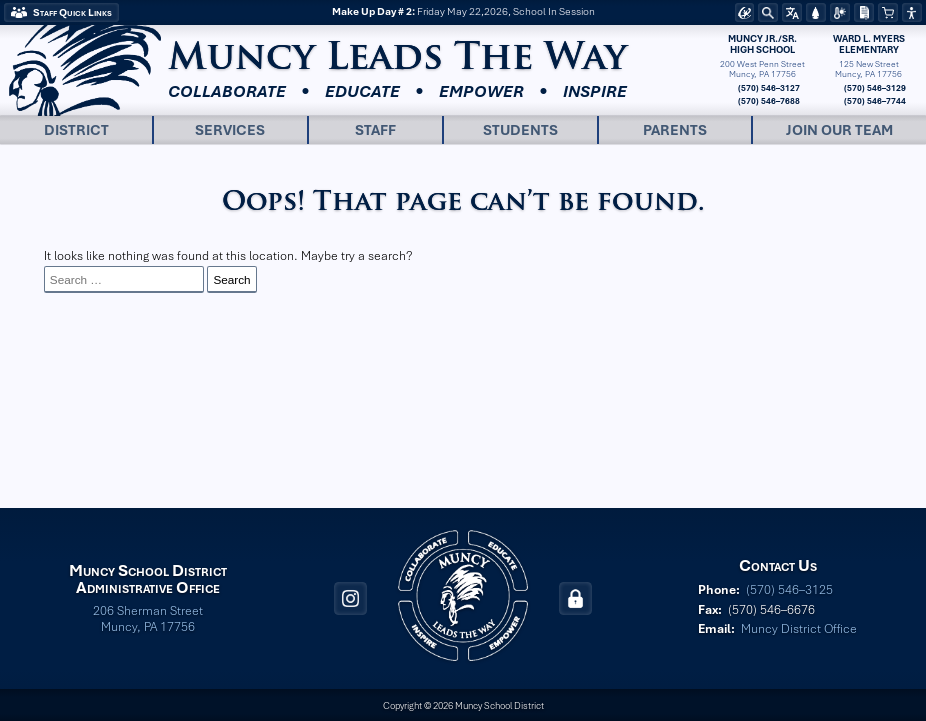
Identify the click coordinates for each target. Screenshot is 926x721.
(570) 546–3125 (789, 590)
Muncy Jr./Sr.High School (762, 44)
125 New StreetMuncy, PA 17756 (868, 69)
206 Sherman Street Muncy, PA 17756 (148, 619)
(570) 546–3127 (768, 88)
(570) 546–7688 (768, 101)
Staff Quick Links (72, 12)
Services (230, 130)
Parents (675, 130)
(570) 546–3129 (874, 88)
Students (520, 130)
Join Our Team (839, 130)
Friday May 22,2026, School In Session (463, 12)
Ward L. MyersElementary (869, 44)
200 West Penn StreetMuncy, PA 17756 (762, 69)
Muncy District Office (799, 629)
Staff (375, 130)
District (76, 130)
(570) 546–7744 (874, 101)
